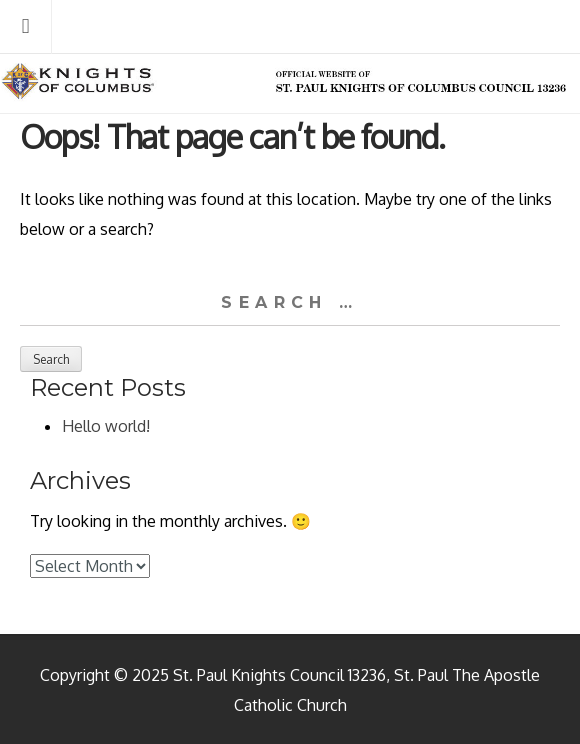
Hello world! (106, 426)
